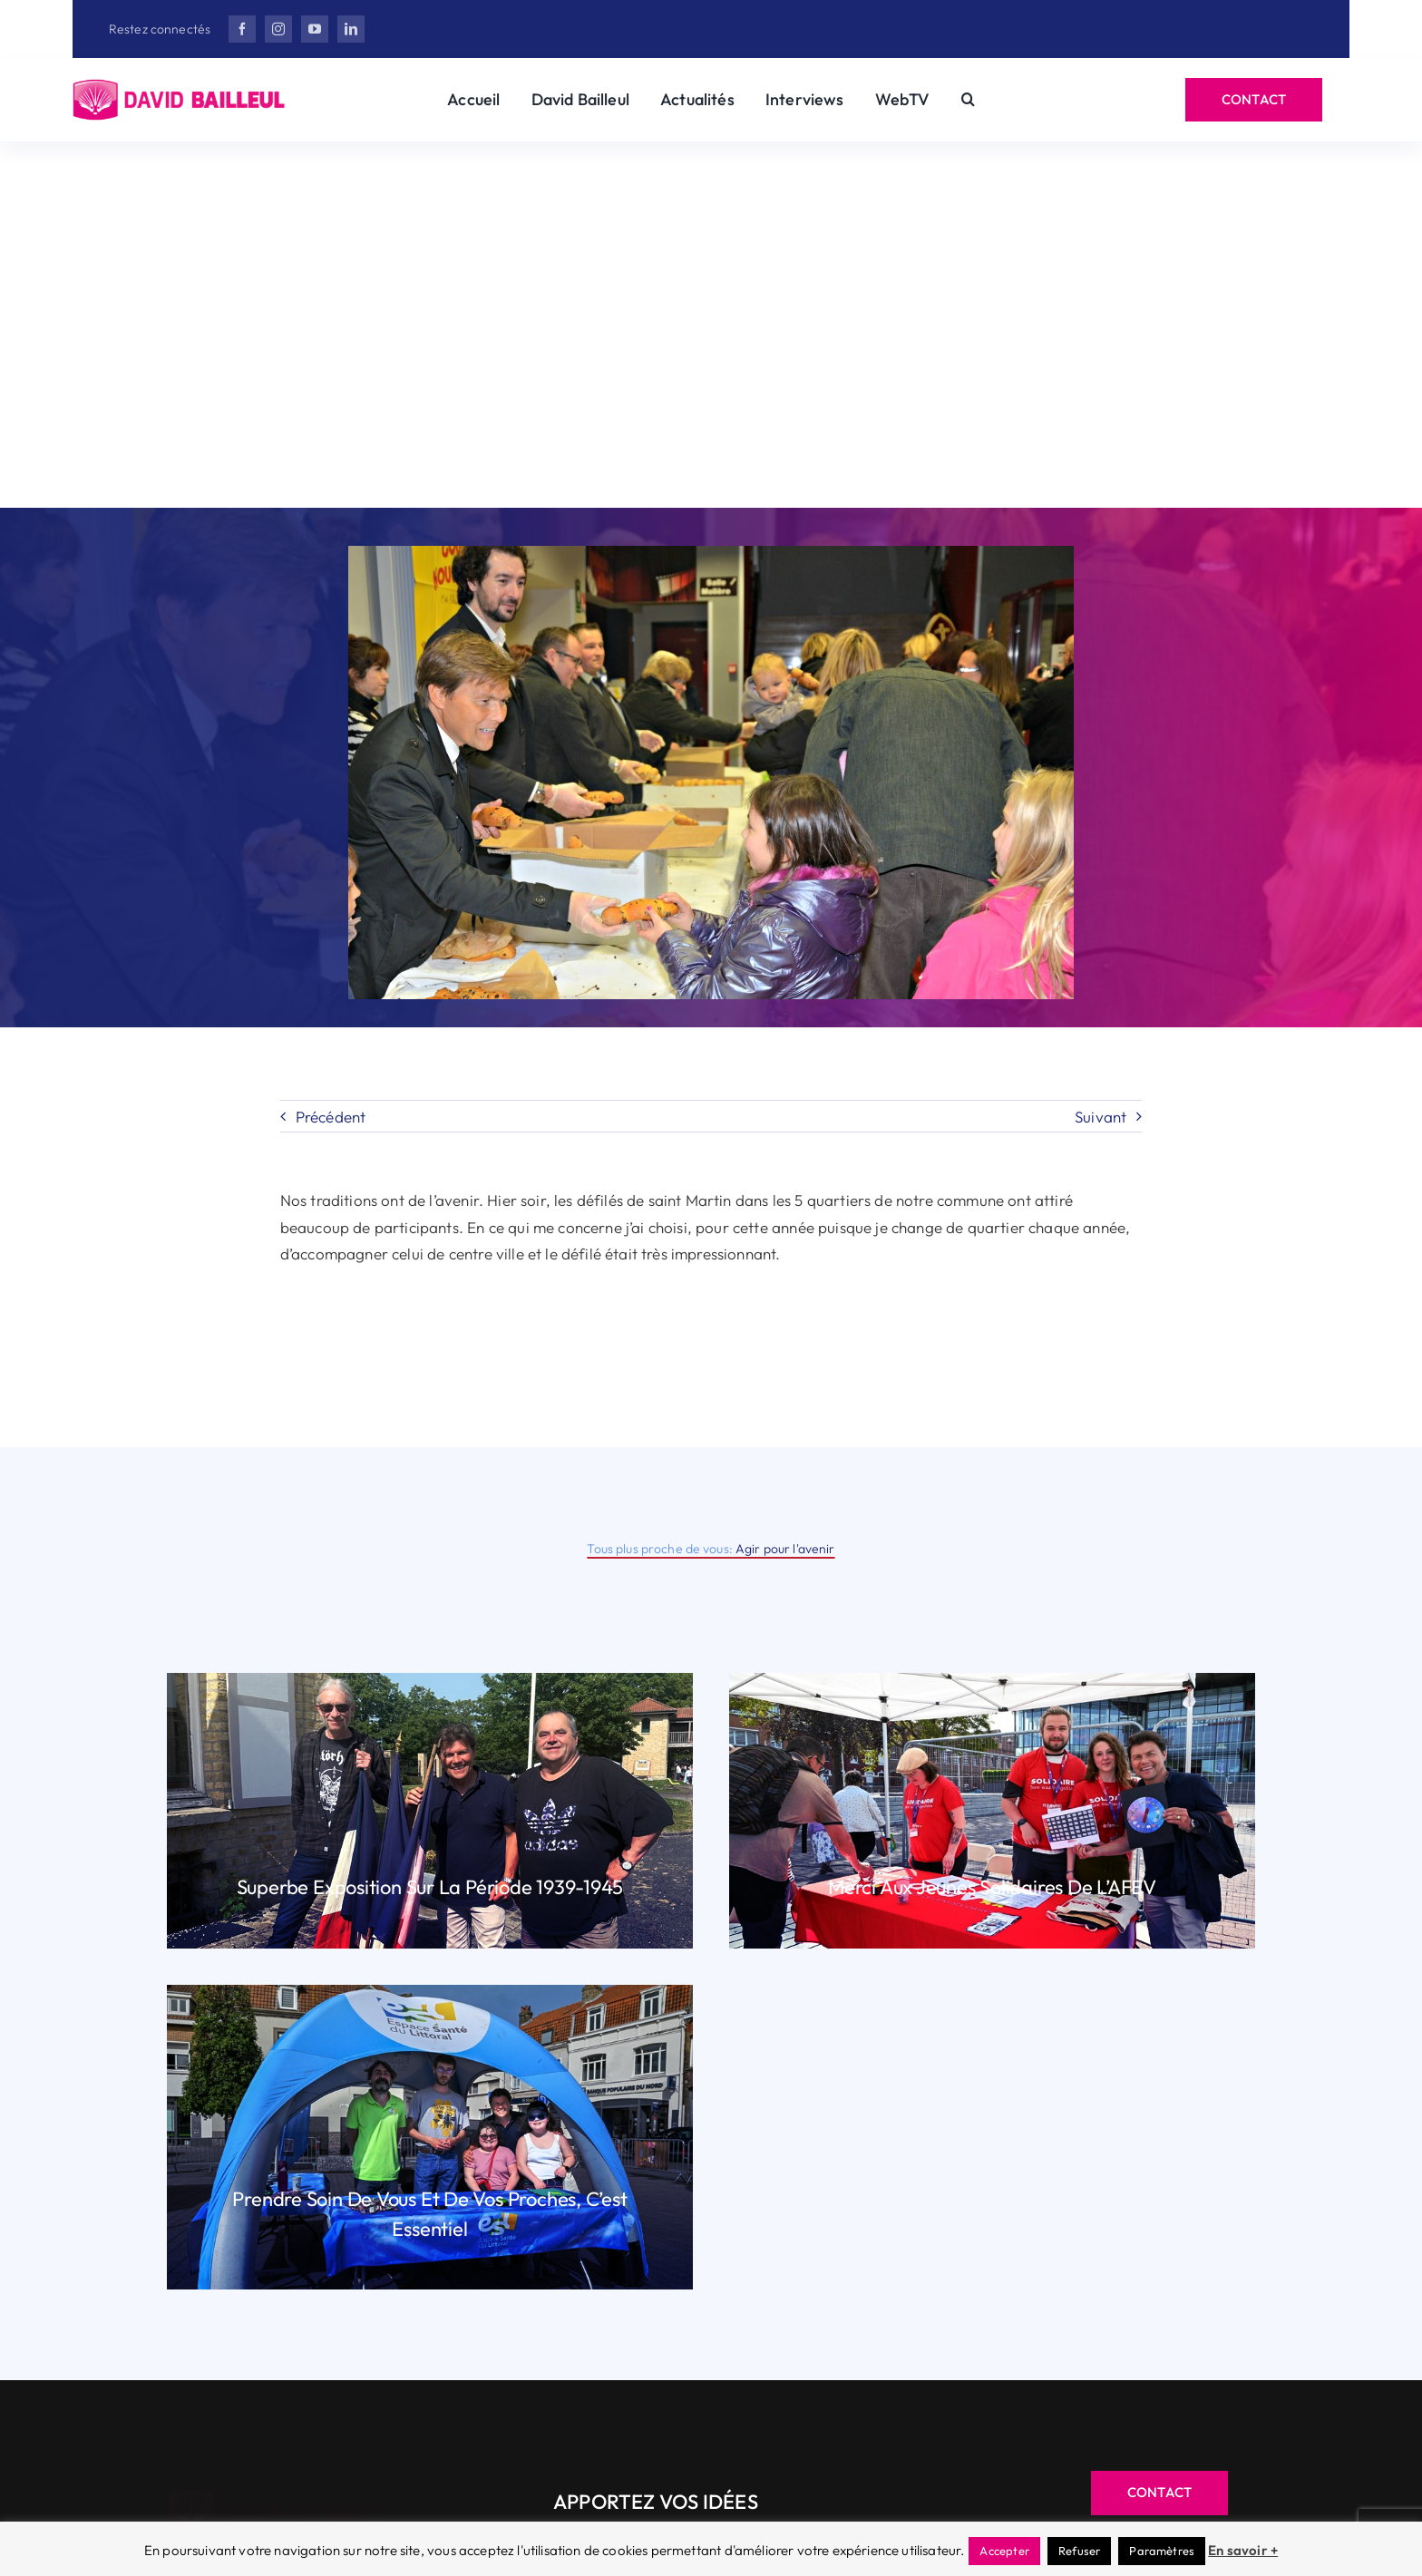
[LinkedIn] (694, 449)
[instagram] (278, 29)
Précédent (331, 1116)
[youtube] (314, 29)
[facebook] (242, 29)
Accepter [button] (1003, 2550)
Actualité (901, 230)
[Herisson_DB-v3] (180, 86)
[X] (587, 449)
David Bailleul (560, 230)
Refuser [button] (1079, 2550)
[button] (968, 100)
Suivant (1100, 1116)
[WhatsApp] (802, 449)
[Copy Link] (967, 449)
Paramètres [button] (1161, 2550)
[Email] (900, 449)
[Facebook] (481, 449)
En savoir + (1243, 2550)
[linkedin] (351, 29)
